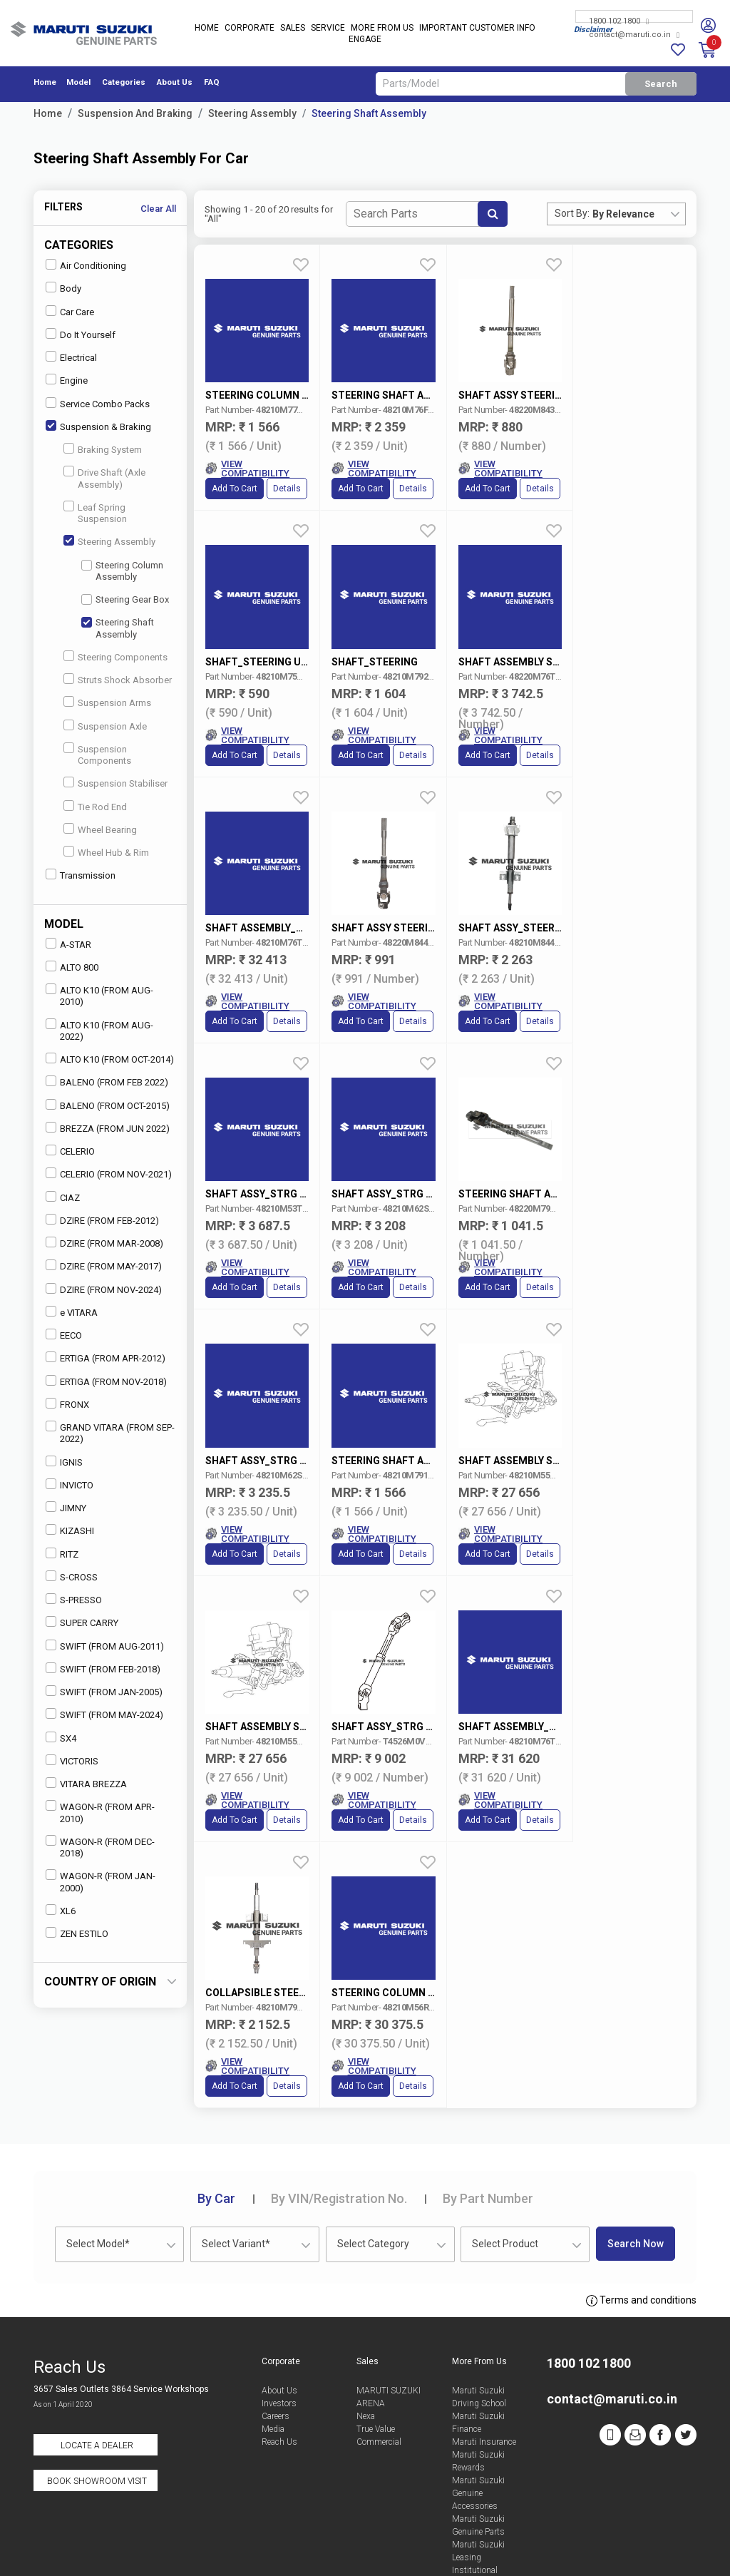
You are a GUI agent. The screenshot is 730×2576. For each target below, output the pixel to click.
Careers (275, 2316)
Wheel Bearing (100, 829)
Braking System (102, 449)
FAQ (212, 82)
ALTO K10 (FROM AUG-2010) (99, 995)
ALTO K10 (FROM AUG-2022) (99, 1030)
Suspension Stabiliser (115, 783)
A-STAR (68, 944)
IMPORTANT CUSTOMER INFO (477, 29)
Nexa (365, 2316)
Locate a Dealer (97, 2345)
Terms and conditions (641, 2200)
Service (328, 29)
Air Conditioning (86, 265)
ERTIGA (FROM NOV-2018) (106, 1381)
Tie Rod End (95, 806)
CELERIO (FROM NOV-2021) (109, 1173)
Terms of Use (333, 2550)
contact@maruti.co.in (634, 34)
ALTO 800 (72, 967)
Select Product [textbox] (505, 2143)
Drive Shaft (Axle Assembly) (104, 477)
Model (78, 82)
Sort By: (572, 213)
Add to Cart (234, 488)
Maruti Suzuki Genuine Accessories (478, 2393)
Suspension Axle (105, 726)
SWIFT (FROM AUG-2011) (105, 1646)
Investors (279, 2303)
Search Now (635, 2143)
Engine (67, 380)
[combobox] (638, 214)
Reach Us (279, 2341)
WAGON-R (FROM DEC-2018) (100, 1847)
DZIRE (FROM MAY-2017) (104, 1265)
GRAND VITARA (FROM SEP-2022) (110, 1432)
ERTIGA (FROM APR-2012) (105, 1357)
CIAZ (63, 1197)
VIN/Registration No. (339, 2097)
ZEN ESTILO (77, 1933)
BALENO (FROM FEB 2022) (107, 1081)
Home (207, 29)
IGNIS (64, 1462)
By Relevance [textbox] (623, 214)
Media (273, 2329)
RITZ (62, 1554)
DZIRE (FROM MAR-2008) (104, 1243)
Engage (365, 40)
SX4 (61, 1738)
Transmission (80, 875)
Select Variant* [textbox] (236, 2143)
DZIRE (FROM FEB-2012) (102, 1220)
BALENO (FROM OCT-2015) (108, 1105)
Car (216, 2097)
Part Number (488, 2097)
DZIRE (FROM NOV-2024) (104, 1289)
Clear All (158, 208)
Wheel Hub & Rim (106, 852)
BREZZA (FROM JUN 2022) (108, 1128)
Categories (123, 82)
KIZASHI (70, 1530)
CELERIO (70, 1151)
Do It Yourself (80, 334)
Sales (292, 29)
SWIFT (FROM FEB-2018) (103, 1668)
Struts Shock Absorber (117, 679)
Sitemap (675, 2550)
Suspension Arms (107, 702)
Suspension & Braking (98, 426)
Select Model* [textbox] (98, 2143)
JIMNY (66, 1507)
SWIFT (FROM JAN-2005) (104, 1691)
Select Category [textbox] (373, 2143)
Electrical (71, 357)
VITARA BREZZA (86, 1783)
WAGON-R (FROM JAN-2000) (100, 1881)
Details (287, 488)
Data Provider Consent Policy (464, 2550)
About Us (174, 82)
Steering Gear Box (125, 599)
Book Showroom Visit (97, 2381)
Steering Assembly (252, 113)
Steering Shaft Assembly (369, 113)
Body (63, 288)
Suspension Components (97, 754)
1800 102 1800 (619, 21)
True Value (375, 2329)
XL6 (61, 1910)
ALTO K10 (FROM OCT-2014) (110, 1059)
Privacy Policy (599, 2550)
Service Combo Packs (98, 403)
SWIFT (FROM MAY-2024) (104, 1714)
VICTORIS (72, 1760)
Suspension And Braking (135, 113)
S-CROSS (72, 1576)
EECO (64, 1335)
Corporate (249, 29)
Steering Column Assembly (122, 571)
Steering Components (115, 656)
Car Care (70, 311)
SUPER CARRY (82, 1622)
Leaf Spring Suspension (95, 512)
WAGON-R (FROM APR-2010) (100, 1812)
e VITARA (72, 1312)
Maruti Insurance (484, 2341)
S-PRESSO (74, 1599)
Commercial (378, 2341)
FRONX (67, 1404)
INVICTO (69, 1484)
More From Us (382, 29)
